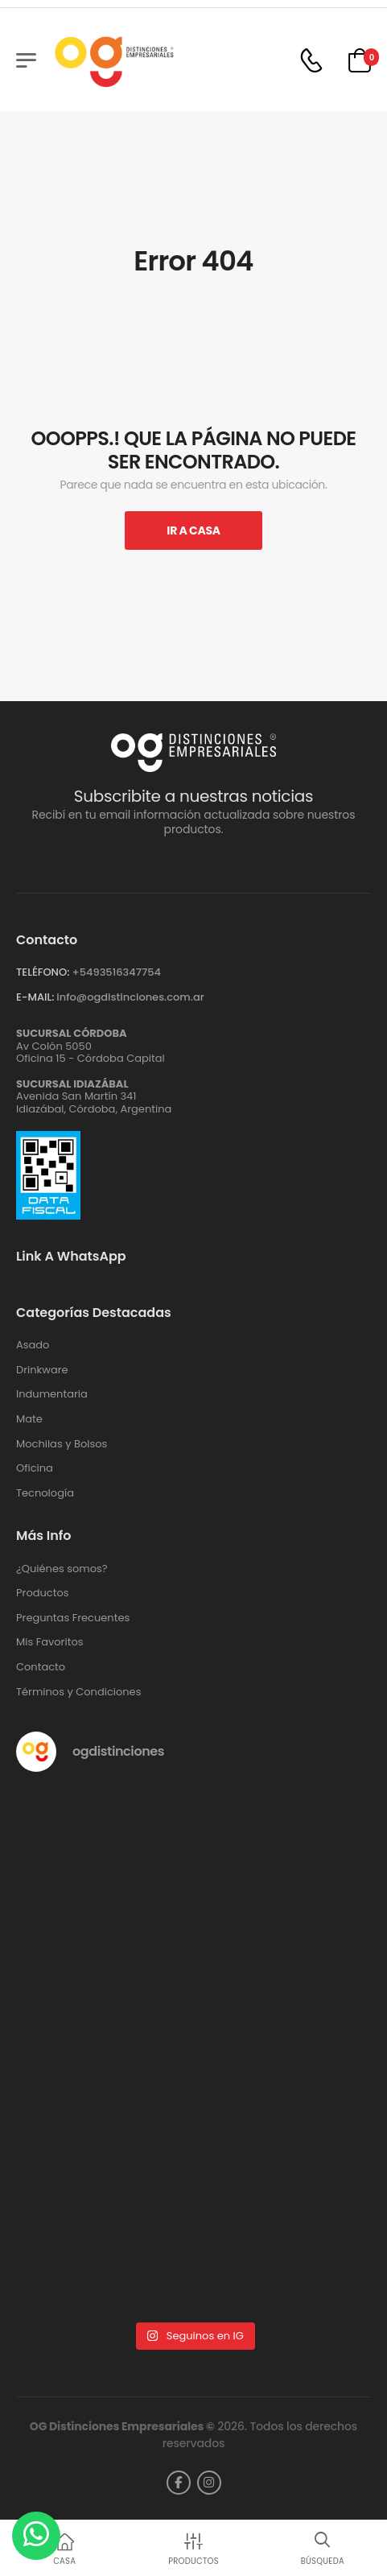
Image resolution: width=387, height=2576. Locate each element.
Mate (29, 1419)
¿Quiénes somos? (62, 1569)
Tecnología (45, 1493)
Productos (42, 1593)
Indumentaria (52, 1394)
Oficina (34, 1468)
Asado (32, 1345)
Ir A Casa (193, 530)
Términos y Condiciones (78, 1692)
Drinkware (42, 1370)
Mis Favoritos (50, 1642)
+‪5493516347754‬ (116, 972)
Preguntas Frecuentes (73, 1618)
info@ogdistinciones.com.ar (130, 997)
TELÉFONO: (42, 972)
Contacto (40, 1667)
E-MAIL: (35, 997)
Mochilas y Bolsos (61, 1444)
